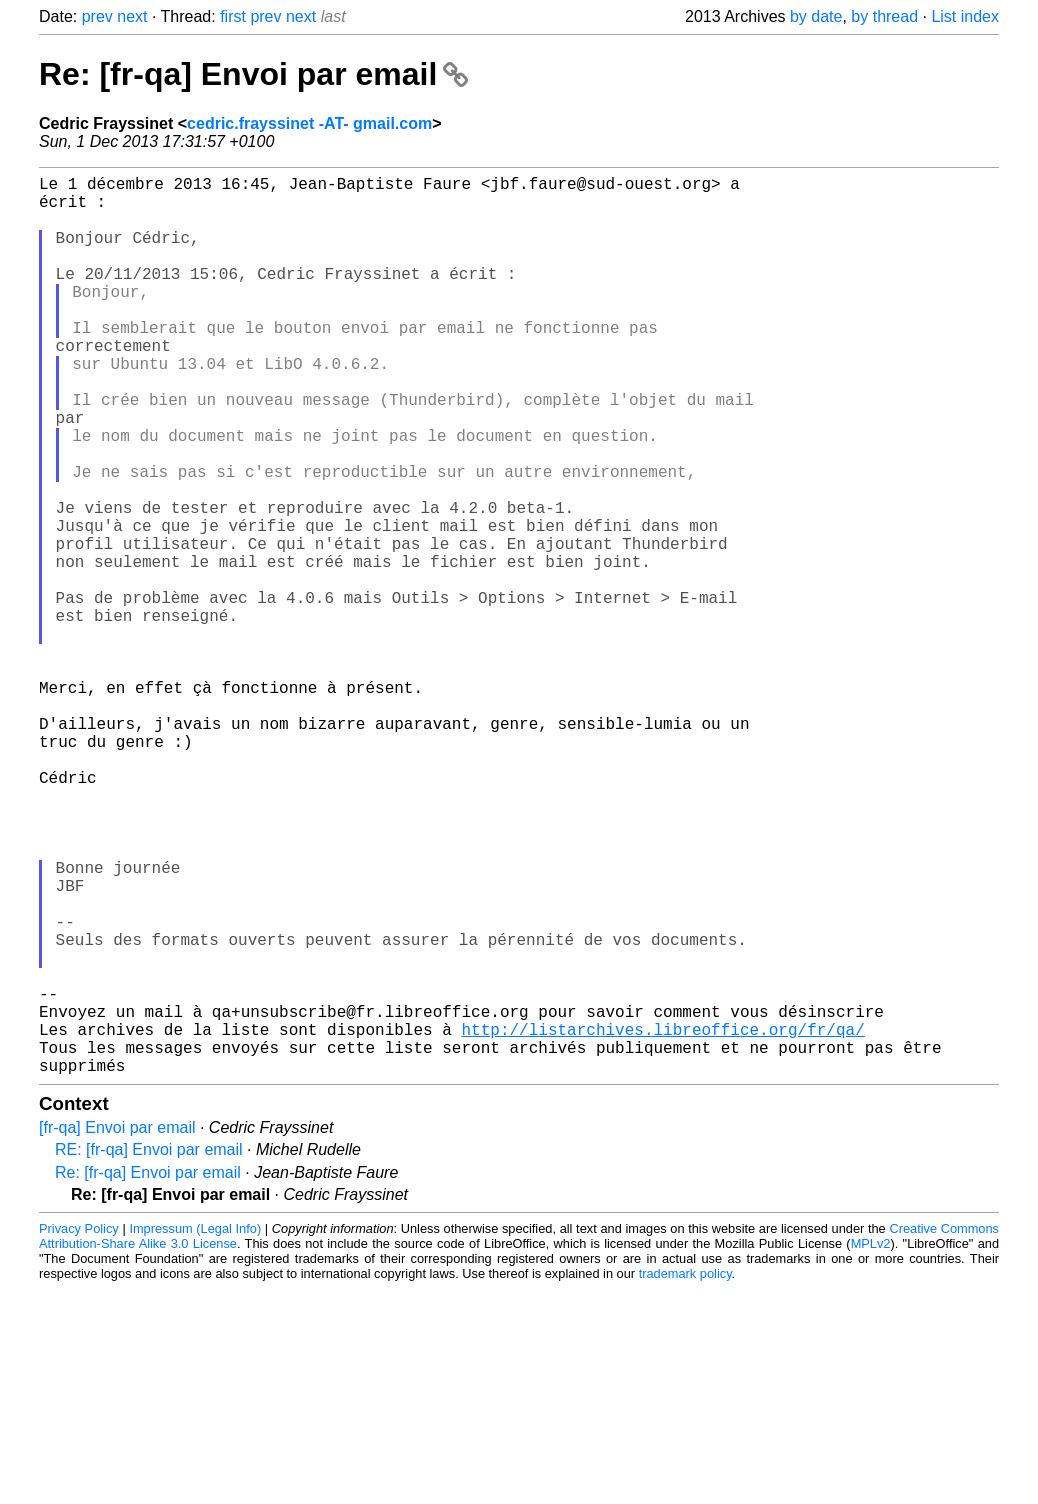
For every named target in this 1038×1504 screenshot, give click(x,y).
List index (965, 16)
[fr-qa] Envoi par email (117, 1327)
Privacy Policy (79, 1428)
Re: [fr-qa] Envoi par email (253, 74)
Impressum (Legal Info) (195, 1428)
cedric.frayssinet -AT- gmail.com (309, 123)
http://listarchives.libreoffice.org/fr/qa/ (662, 1221)
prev (97, 16)
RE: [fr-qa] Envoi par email (149, 1349)
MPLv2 (871, 1443)
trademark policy (685, 1473)
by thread (884, 16)
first (233, 16)
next (132, 16)
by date (816, 16)
